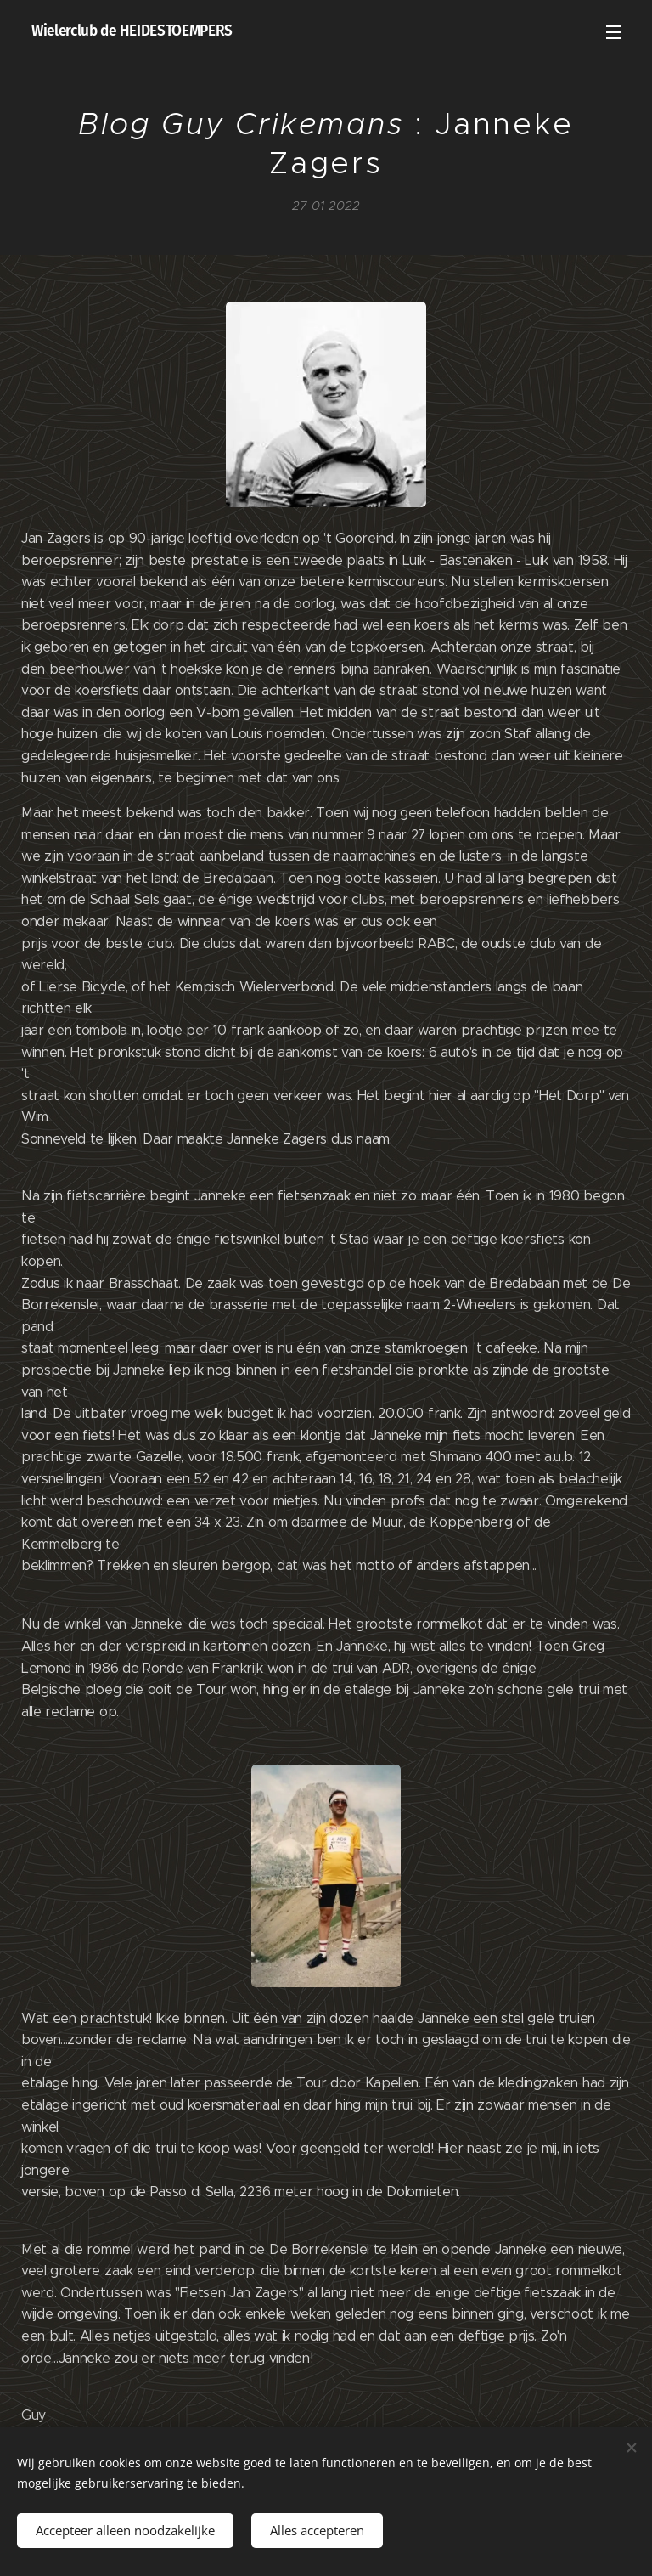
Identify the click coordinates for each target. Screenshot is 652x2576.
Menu (613, 32)
